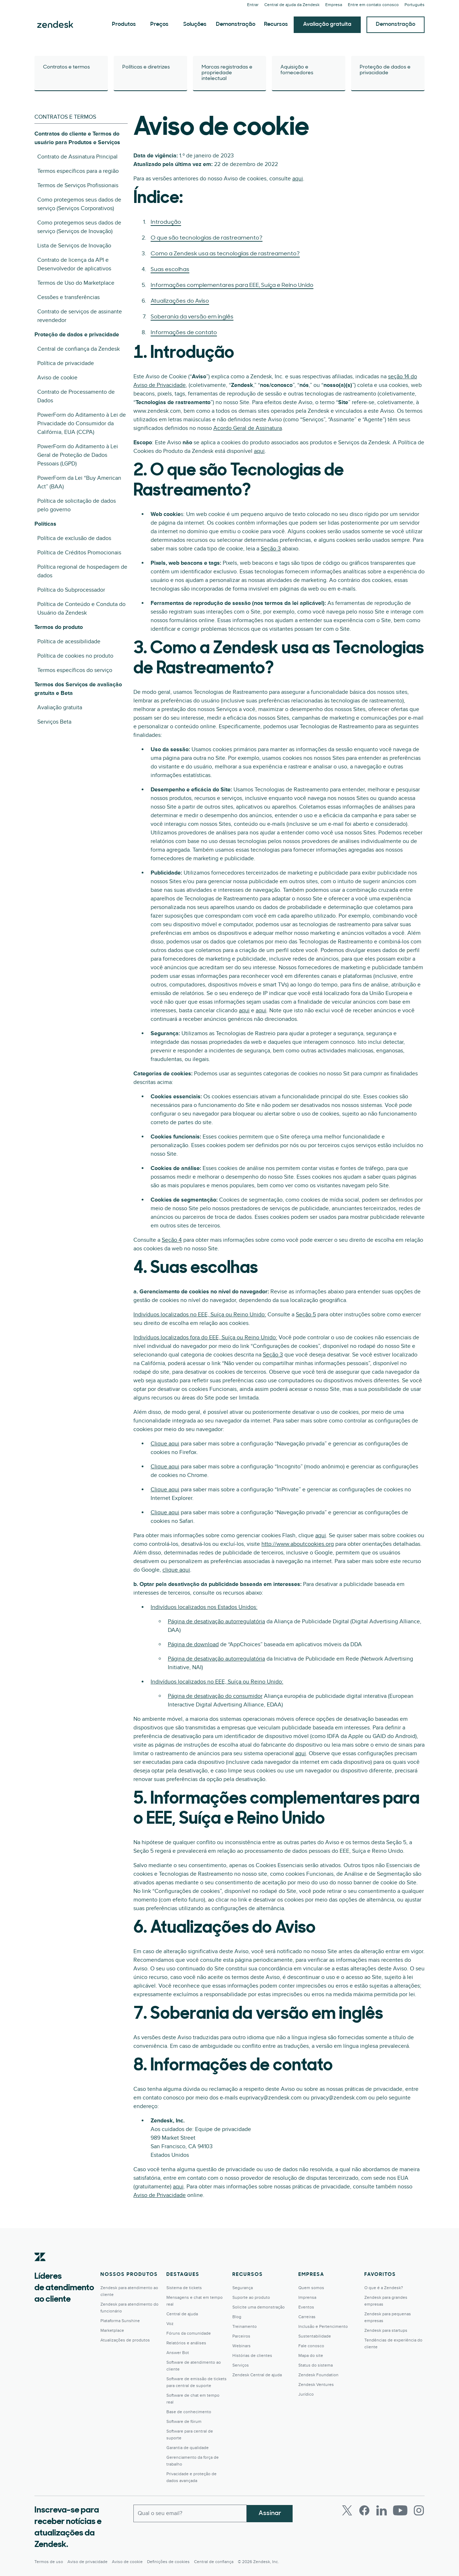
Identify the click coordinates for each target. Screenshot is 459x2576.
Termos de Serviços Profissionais (77, 185)
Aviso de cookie (57, 377)
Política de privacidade (65, 363)
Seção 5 (306, 1314)
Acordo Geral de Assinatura (247, 428)
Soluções (195, 24)
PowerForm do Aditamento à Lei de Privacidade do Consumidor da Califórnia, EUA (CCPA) (81, 423)
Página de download (193, 1644)
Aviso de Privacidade (159, 2195)
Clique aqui (165, 1443)
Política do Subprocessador (71, 589)
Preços (159, 24)
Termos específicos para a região (78, 171)
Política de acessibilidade (68, 641)
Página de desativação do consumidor (215, 1696)
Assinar (270, 2513)
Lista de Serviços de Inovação (74, 245)
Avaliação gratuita (327, 24)
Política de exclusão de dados (74, 538)
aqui (297, 178)
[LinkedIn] (381, 2510)
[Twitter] (347, 2510)
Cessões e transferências (68, 297)
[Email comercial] (190, 2513)
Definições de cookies (168, 2562)
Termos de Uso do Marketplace (75, 283)
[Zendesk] (40, 2268)
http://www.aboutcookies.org (297, 1544)
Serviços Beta (54, 721)
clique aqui (176, 1569)
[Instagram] (419, 2510)
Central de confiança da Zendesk (78, 348)
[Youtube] (400, 2510)
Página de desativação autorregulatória (216, 1621)
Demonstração (235, 24)
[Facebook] (364, 2510)
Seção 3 (271, 548)
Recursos (276, 24)
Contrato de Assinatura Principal (77, 156)
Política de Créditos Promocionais (79, 552)
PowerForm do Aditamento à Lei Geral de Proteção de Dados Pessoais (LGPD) (77, 455)
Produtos (124, 24)
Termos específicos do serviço (74, 670)
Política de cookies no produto (75, 655)
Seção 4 (172, 1240)
